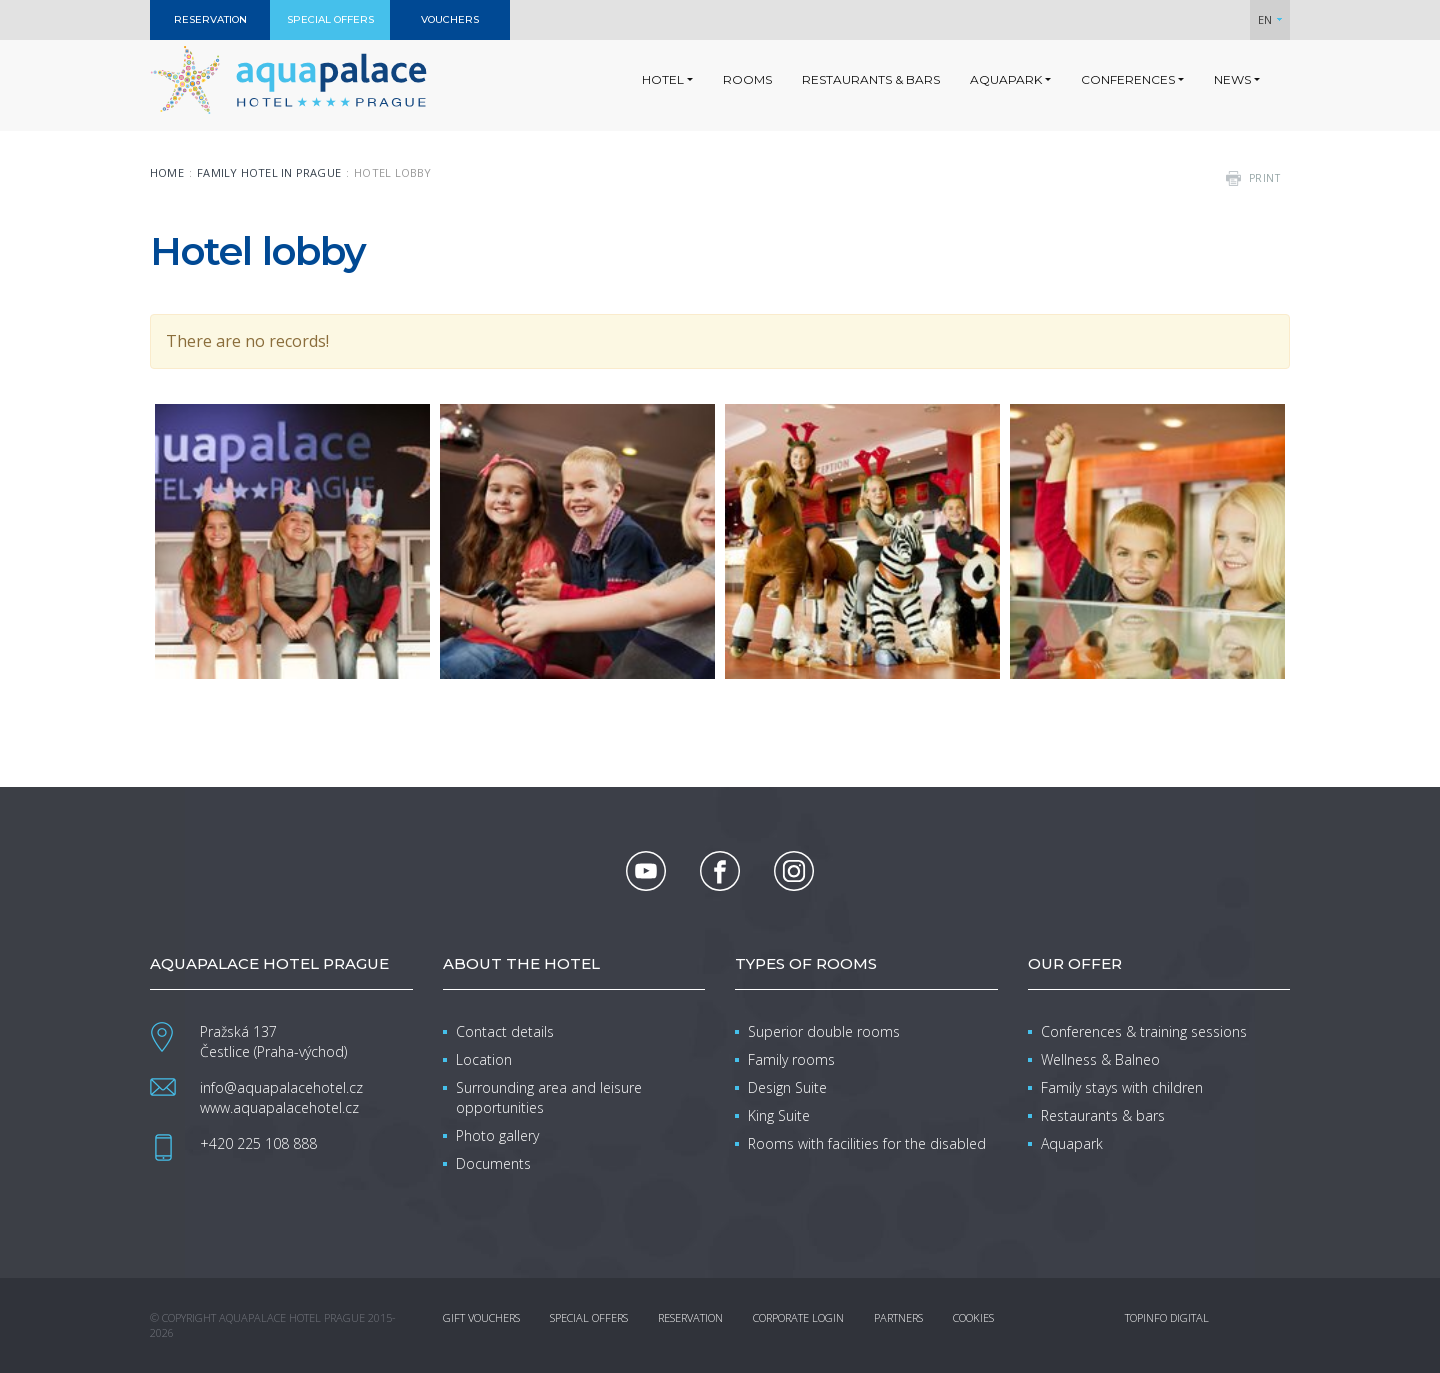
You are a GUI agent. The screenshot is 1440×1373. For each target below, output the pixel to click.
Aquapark (1072, 1143)
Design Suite (787, 1087)
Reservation (690, 1317)
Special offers (589, 1317)
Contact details (505, 1031)
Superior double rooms (824, 1031)
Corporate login (798, 1317)
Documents (493, 1163)
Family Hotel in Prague (269, 172)
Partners (898, 1317)
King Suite (779, 1115)
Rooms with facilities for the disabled (867, 1143)
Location (484, 1059)
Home (167, 172)
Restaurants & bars (1103, 1115)
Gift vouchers (481, 1317)
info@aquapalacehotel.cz (281, 1087)
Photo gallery (497, 1135)
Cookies (973, 1317)
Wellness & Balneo (1100, 1059)
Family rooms (791, 1059)
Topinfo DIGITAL (1167, 1317)
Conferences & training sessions (1144, 1031)
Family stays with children (1122, 1087)
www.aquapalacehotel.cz (279, 1107)
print (1265, 178)
